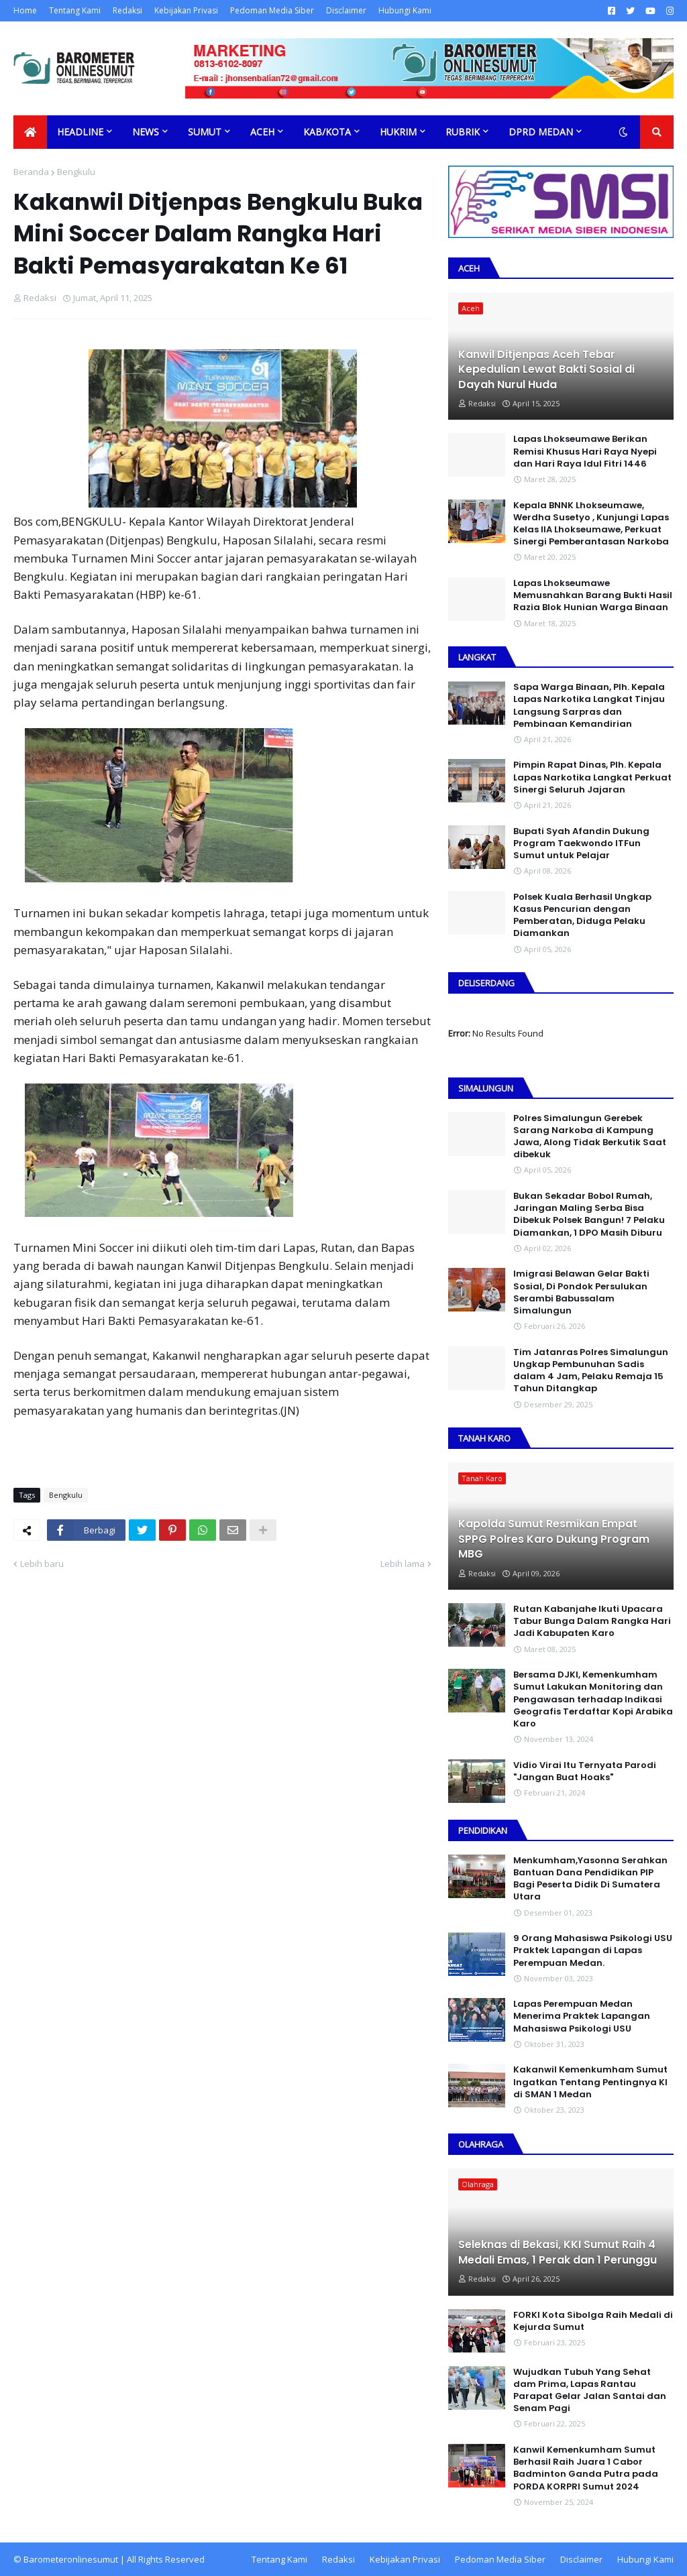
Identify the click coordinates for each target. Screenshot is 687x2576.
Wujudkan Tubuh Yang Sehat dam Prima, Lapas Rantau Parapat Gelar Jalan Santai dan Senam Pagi (589, 2390)
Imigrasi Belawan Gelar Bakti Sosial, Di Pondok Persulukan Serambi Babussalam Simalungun (581, 1292)
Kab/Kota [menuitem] (327, 131)
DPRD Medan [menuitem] (541, 131)
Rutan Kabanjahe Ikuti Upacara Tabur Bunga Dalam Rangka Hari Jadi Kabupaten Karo (592, 1621)
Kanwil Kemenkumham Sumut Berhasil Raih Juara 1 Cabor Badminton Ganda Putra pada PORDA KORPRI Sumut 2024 (585, 2468)
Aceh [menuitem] (262, 131)
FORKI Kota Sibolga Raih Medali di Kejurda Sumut (593, 2321)
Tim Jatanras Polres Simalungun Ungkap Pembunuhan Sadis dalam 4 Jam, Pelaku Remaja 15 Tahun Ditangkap (590, 1370)
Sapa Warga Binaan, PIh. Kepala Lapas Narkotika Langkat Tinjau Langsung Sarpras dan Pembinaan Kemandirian (589, 705)
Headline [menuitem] (80, 131)
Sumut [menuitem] (204, 131)
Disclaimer (346, 10)
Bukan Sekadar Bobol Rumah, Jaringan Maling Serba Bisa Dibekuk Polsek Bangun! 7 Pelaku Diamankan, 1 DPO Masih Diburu (589, 1214)
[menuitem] (30, 132)
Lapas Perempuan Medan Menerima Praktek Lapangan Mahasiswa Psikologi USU (581, 2016)
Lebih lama (402, 1564)
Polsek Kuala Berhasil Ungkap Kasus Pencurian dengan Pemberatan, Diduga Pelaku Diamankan (582, 915)
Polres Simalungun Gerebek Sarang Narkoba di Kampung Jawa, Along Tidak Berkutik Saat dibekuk (589, 1136)
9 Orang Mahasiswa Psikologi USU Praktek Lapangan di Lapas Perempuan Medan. (592, 1950)
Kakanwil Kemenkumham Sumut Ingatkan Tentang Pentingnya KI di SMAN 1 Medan (590, 2082)
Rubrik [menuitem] (462, 131)
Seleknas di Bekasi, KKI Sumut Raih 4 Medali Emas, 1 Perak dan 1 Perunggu (557, 2252)
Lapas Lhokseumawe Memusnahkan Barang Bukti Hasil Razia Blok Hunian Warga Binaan (592, 595)
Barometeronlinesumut (70, 2559)
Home (25, 10)
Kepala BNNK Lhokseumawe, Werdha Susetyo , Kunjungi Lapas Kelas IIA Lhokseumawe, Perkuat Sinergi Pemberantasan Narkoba (591, 524)
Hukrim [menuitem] (398, 131)
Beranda (31, 172)
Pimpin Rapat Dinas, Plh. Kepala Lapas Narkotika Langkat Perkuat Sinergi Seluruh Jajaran (592, 777)
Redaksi (127, 10)
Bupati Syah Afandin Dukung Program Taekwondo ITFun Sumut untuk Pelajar (581, 843)
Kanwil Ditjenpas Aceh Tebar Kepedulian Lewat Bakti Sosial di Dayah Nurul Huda (546, 369)
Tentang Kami (75, 10)
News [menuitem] (145, 131)
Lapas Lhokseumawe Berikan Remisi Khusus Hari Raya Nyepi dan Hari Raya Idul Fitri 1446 (585, 451)
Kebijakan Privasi (186, 10)
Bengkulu (76, 172)
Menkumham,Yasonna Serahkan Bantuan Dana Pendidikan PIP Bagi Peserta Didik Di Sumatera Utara (590, 1879)
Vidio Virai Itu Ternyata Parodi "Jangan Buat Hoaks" (584, 1771)
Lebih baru (42, 1564)
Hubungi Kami (404, 10)
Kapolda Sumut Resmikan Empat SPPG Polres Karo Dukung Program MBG (553, 1539)
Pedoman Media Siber (272, 10)
